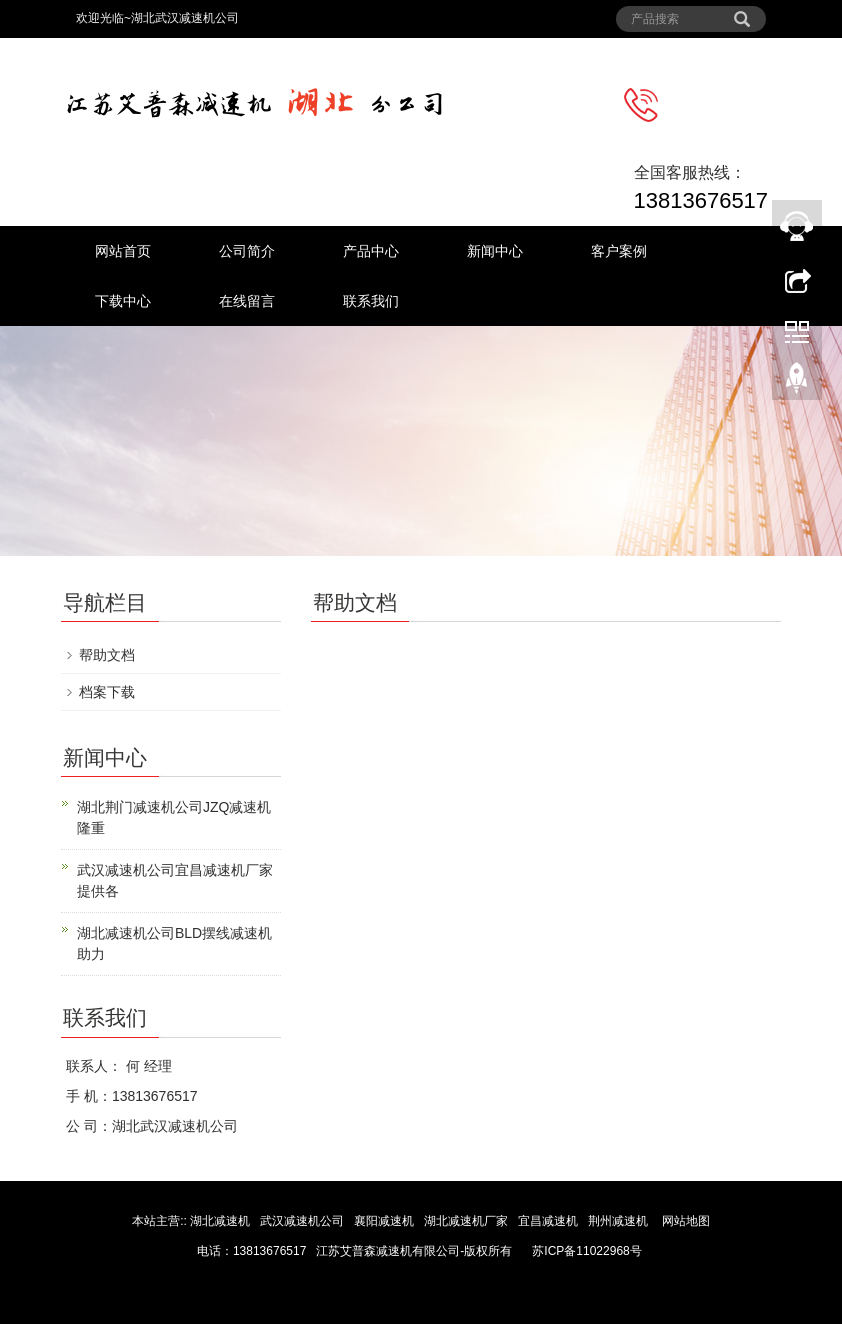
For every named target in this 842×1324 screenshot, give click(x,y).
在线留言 (247, 301)
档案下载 (107, 692)
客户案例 (619, 251)
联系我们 (371, 301)
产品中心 (371, 251)
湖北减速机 (220, 1221)
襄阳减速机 (385, 1221)
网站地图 (686, 1221)
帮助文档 (107, 655)
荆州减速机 (618, 1221)
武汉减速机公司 (303, 1221)
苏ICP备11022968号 (586, 1251)
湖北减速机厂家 (466, 1221)
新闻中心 (495, 251)
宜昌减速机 (549, 1221)
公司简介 (247, 251)
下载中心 (123, 301)
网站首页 (123, 251)
